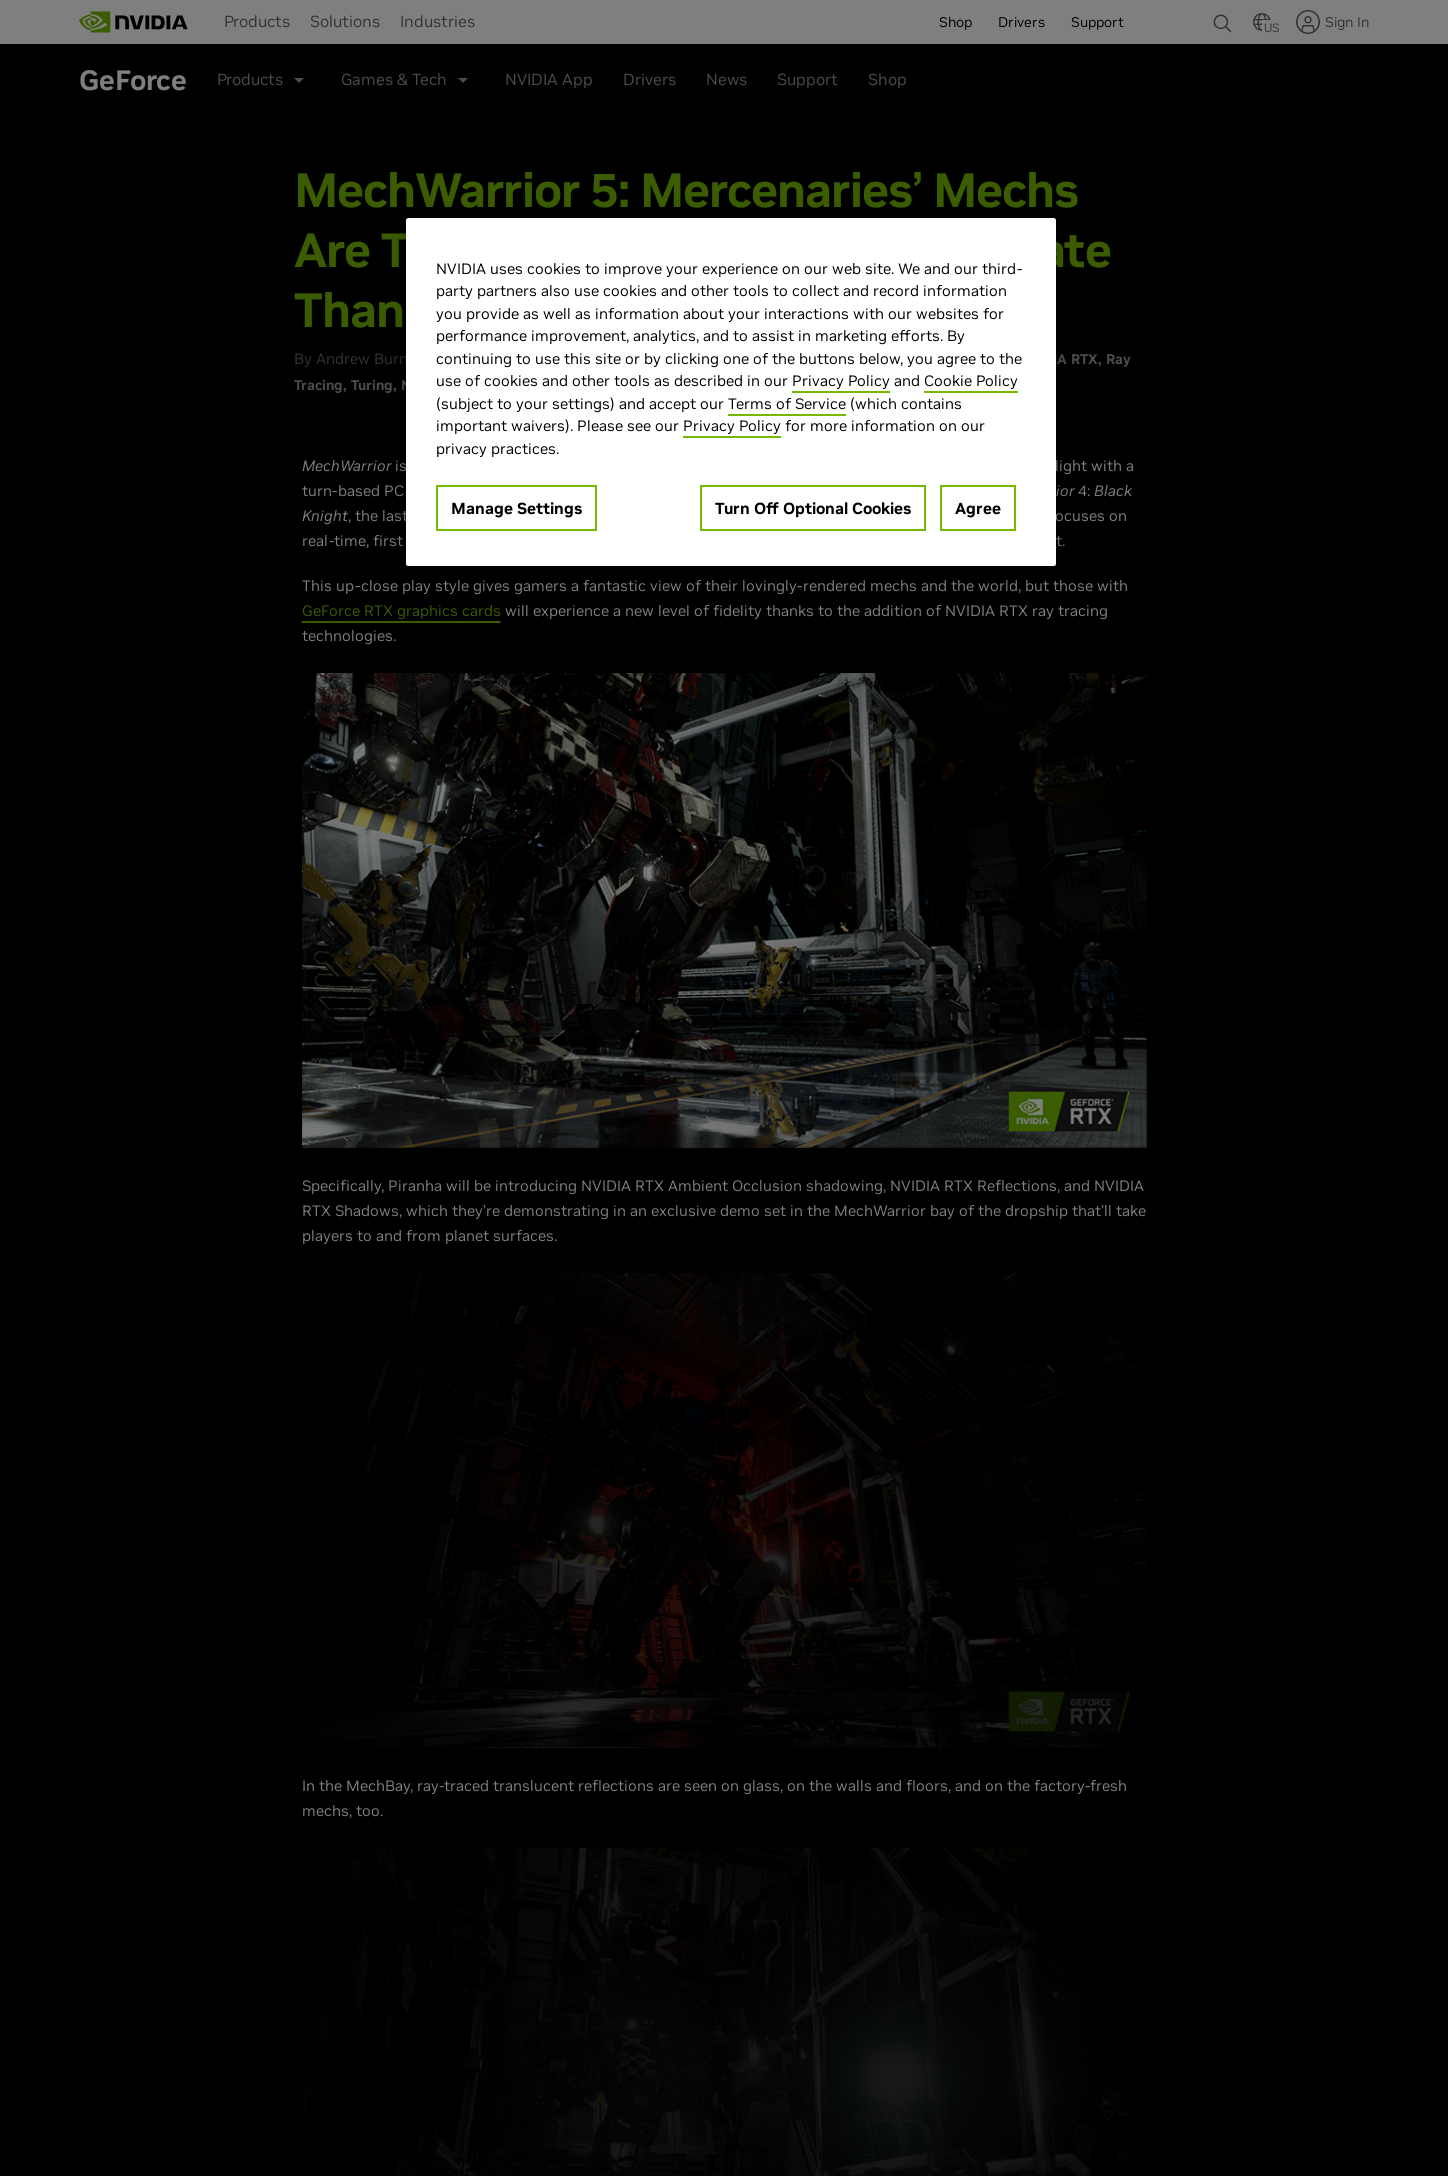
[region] (731, 392)
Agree (978, 508)
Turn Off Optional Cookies (813, 508)
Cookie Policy (971, 380)
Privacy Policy (841, 380)
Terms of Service (787, 403)
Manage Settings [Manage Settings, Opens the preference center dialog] (516, 508)
